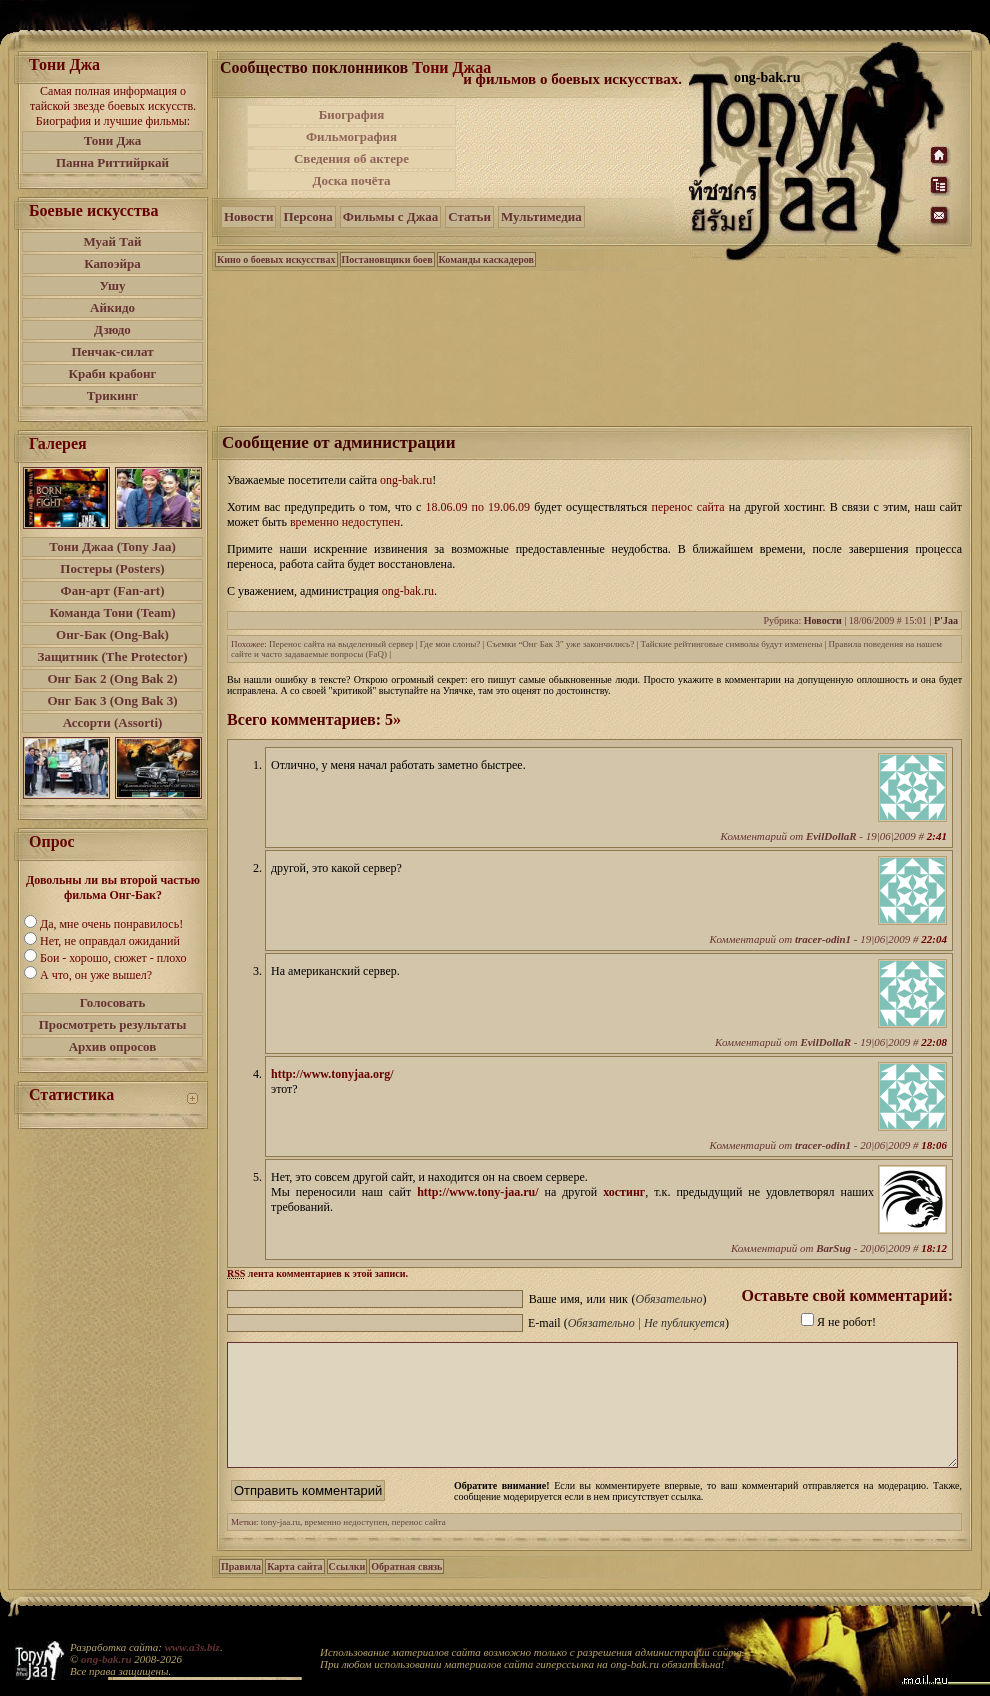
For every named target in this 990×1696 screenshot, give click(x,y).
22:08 (934, 1042)
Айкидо (112, 307)
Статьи (469, 216)
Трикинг (112, 395)
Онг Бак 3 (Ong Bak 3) (112, 700)
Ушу (113, 285)
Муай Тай (112, 241)
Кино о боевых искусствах (276, 259)
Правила (241, 1590)
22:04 (934, 939)
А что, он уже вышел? (96, 975)
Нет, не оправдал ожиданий (110, 941)
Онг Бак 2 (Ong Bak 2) (112, 678)
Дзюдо (112, 329)
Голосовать (113, 1002)
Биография (352, 114)
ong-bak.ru (106, 1659)
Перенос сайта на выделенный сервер (341, 644)
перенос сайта (419, 1546)
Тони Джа (113, 140)
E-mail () (628, 1323)
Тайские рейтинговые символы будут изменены (731, 644)
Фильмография (351, 136)
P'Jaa (946, 620)
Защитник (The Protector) (113, 656)
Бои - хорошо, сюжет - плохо (113, 958)
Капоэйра (112, 263)
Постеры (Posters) (112, 568)
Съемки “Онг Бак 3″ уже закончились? (561, 644)
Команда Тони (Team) (112, 612)
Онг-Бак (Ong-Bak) (112, 634)
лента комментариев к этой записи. (317, 1273)
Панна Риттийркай (112, 162)
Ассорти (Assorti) (113, 722)
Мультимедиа (541, 216)
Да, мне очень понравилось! (111, 924)
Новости (248, 216)
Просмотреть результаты (113, 1024)
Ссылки (347, 1590)
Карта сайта (294, 1590)
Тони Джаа (451, 67)
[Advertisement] (574, 148)
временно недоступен (346, 1546)
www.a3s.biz (192, 1647)
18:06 (934, 1145)
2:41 (937, 836)
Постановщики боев (387, 259)
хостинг (624, 1192)
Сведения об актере (351, 158)
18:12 (934, 1248)
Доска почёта (351, 180)
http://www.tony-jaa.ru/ (477, 1192)
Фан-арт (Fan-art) (113, 590)
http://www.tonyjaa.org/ (332, 1074)
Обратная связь (406, 1590)
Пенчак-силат (112, 351)
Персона (307, 216)
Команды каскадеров (486, 259)
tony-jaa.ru (280, 1546)
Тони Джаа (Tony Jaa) (112, 546)
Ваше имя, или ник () (618, 1299)
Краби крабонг (113, 373)
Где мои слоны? (450, 644)
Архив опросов (113, 1046)
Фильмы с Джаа (390, 216)
